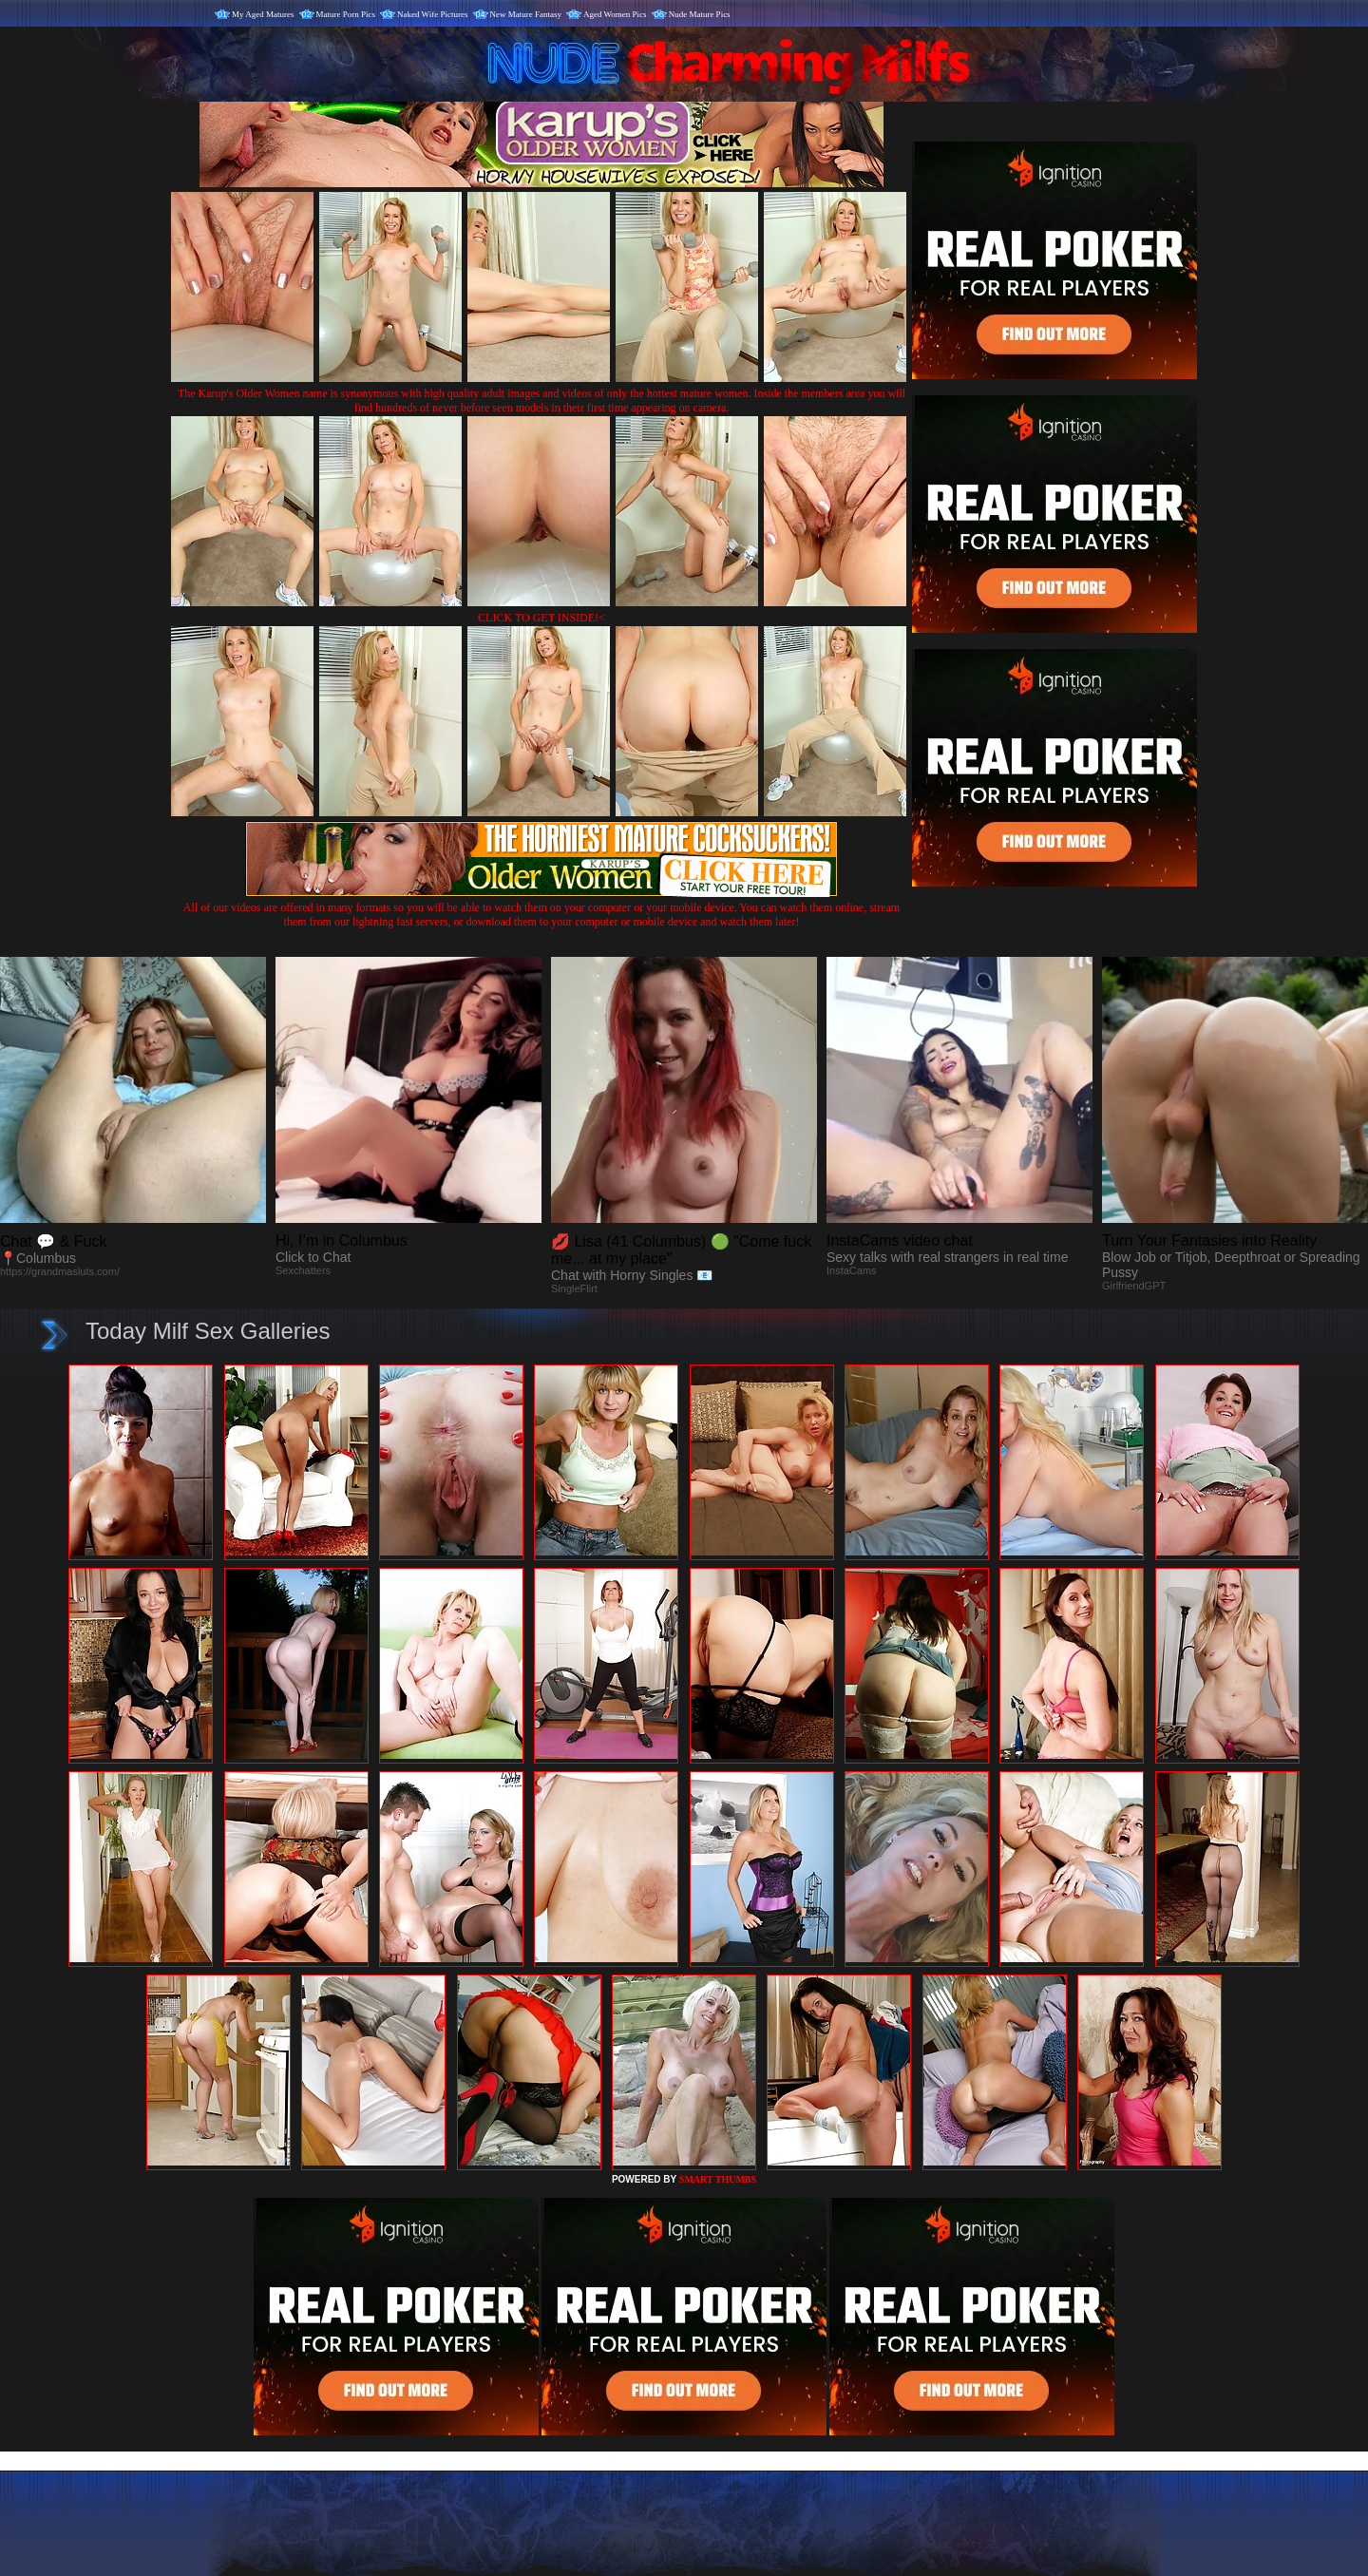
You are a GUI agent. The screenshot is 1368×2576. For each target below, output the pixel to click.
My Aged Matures (263, 14)
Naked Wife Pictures (432, 14)
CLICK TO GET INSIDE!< (541, 617)
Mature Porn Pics (346, 14)
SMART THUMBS (717, 2179)
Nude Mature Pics (700, 14)
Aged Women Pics (615, 14)
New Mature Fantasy (525, 14)
